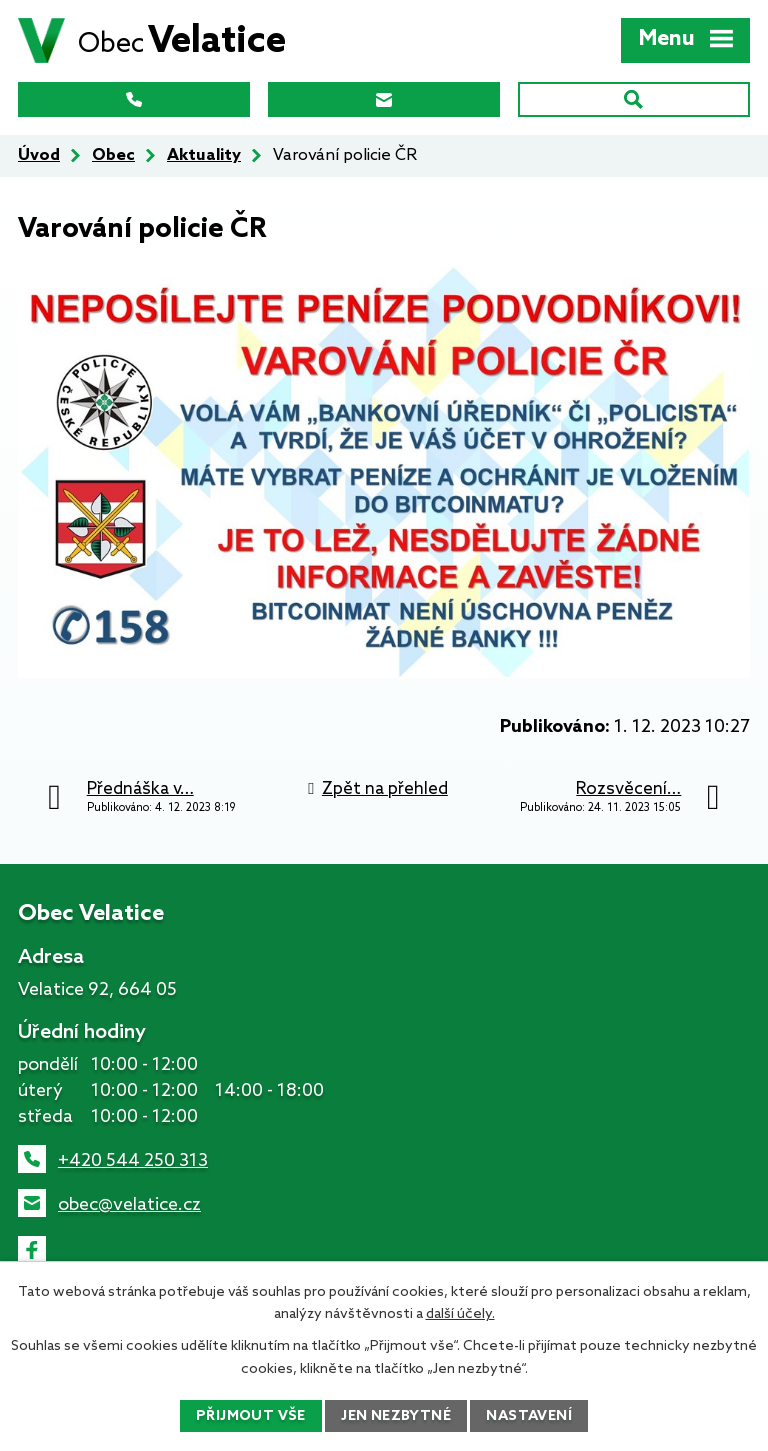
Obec (113, 155)
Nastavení (529, 1416)
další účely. (460, 1314)
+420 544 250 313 (133, 1161)
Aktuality (204, 155)
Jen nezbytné (396, 1416)
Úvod (39, 155)
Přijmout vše (251, 1416)
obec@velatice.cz (129, 1205)
